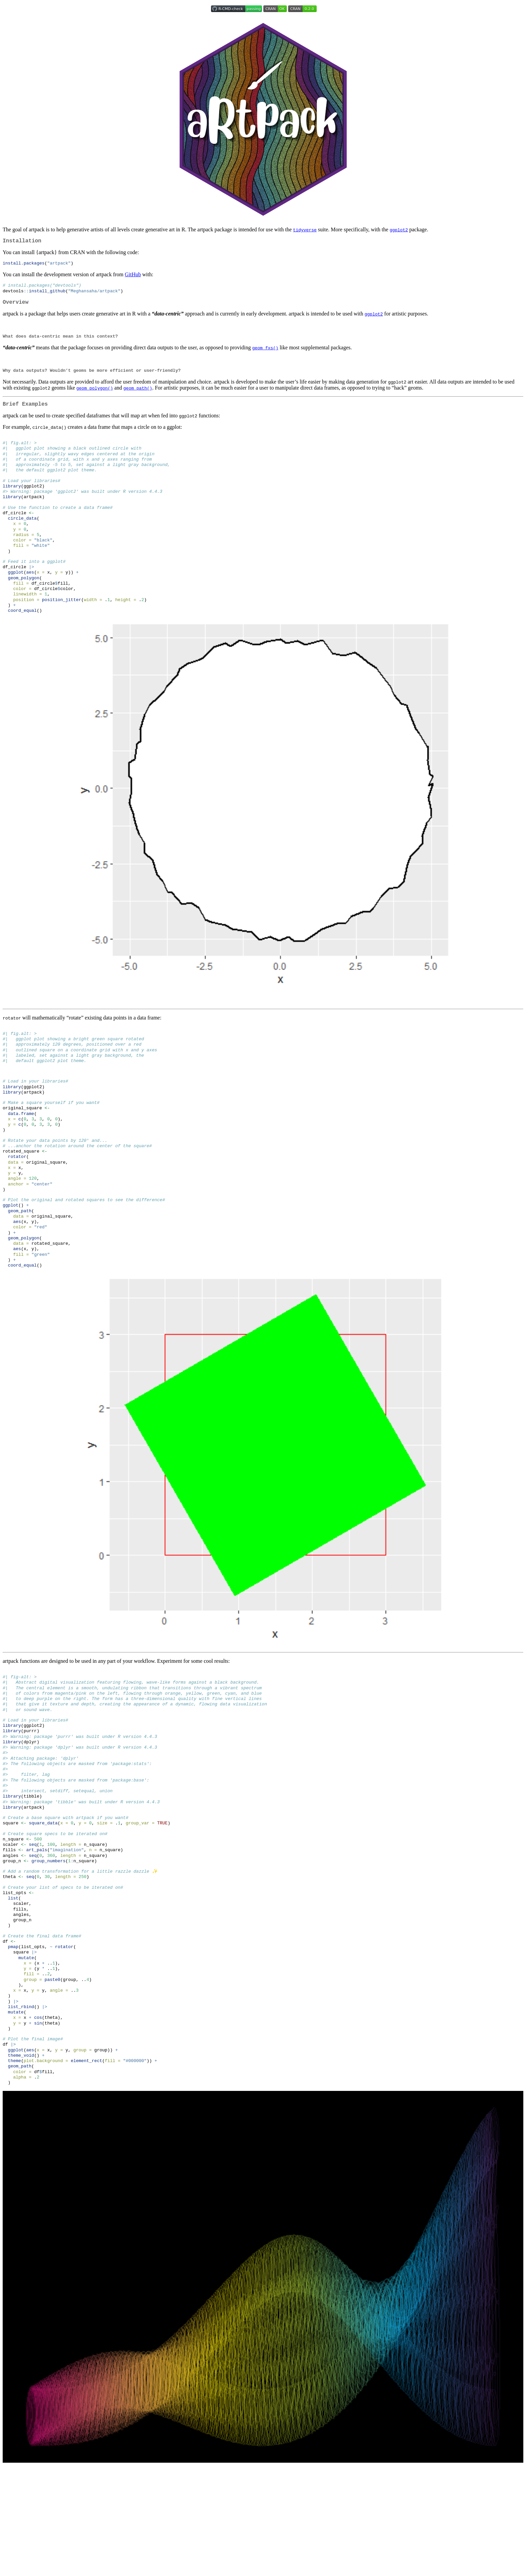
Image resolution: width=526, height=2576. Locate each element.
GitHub (133, 276)
